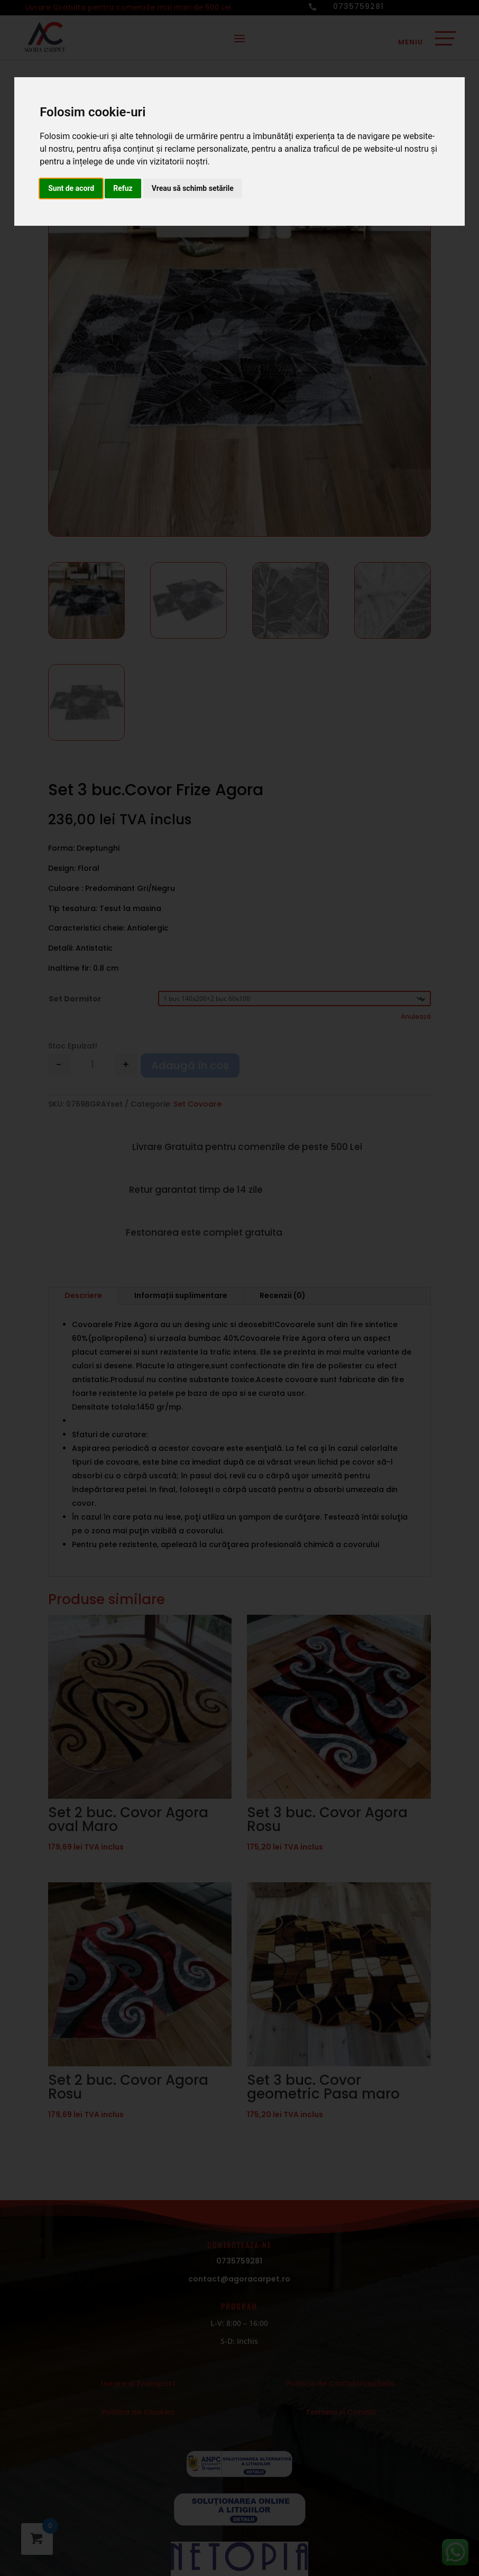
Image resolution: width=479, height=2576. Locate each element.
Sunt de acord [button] (71, 188)
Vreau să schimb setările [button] (193, 188)
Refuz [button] (123, 188)
